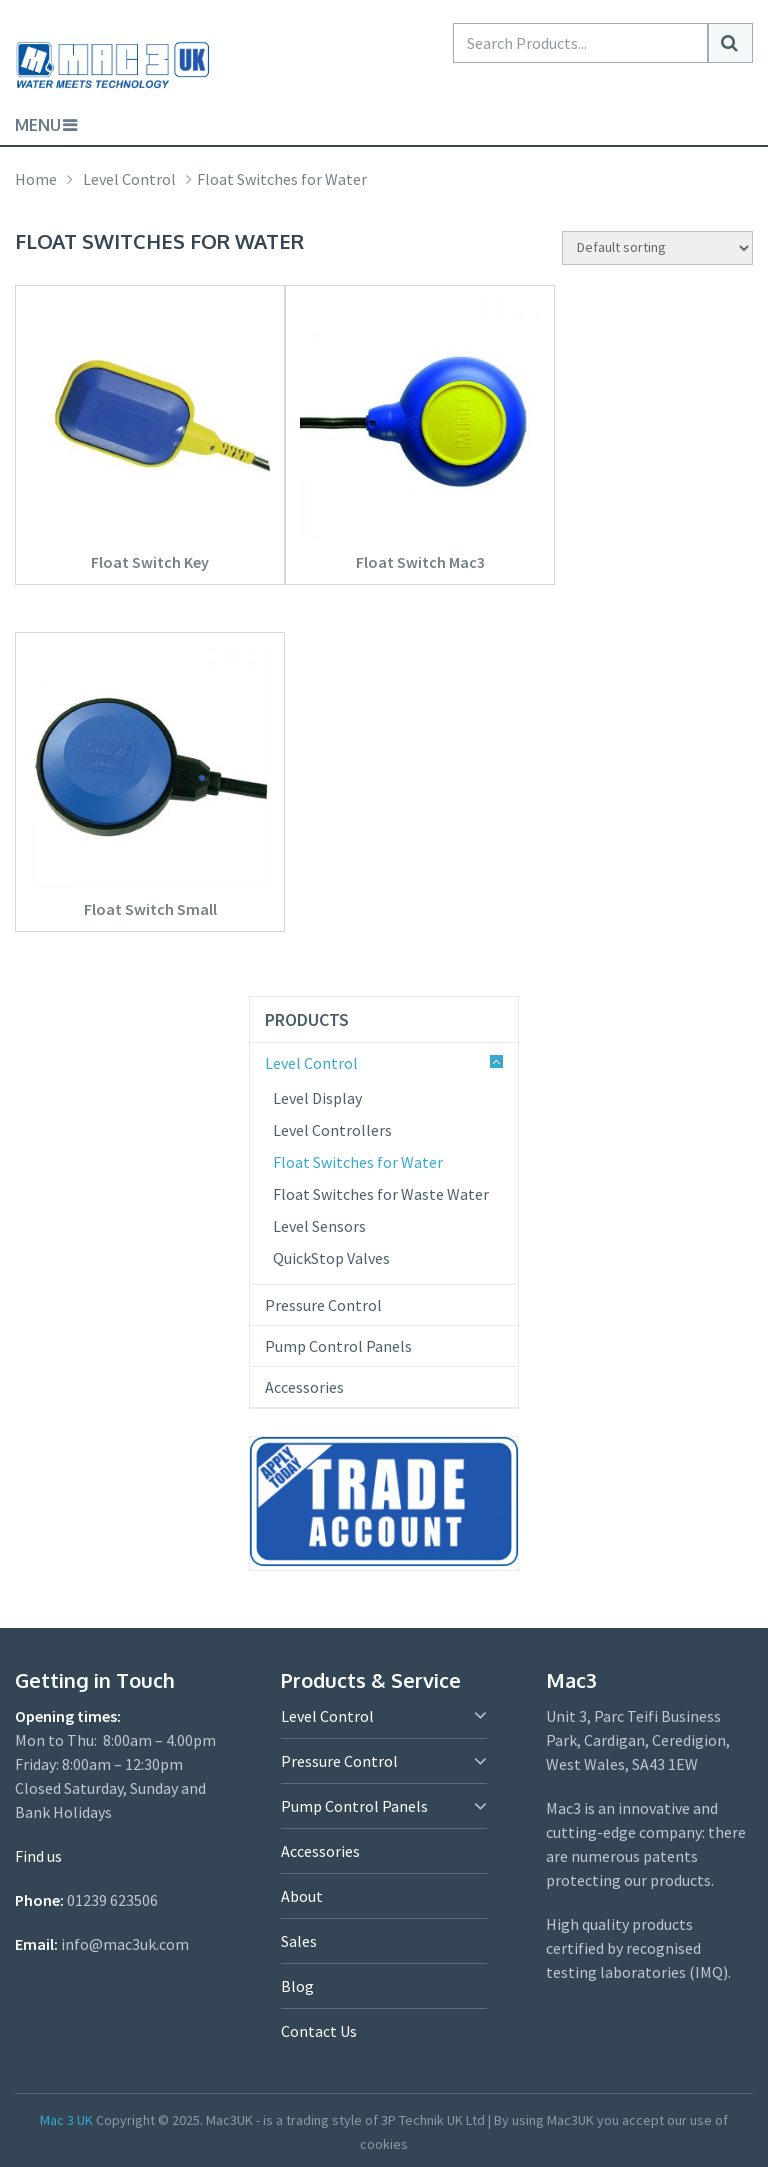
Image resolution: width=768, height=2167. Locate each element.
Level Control (129, 179)
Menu (38, 125)
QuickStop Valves (331, 1258)
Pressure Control (323, 1305)
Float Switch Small (150, 909)
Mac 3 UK (66, 2120)
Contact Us (319, 2031)
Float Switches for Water (358, 1162)
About (302, 1896)
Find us (38, 1856)
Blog (297, 1986)
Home (36, 179)
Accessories (304, 1387)
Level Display (317, 1098)
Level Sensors (319, 1226)
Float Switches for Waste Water (381, 1194)
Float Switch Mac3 (420, 562)
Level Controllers (332, 1130)
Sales (299, 1941)
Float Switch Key (150, 562)
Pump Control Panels (338, 1346)
